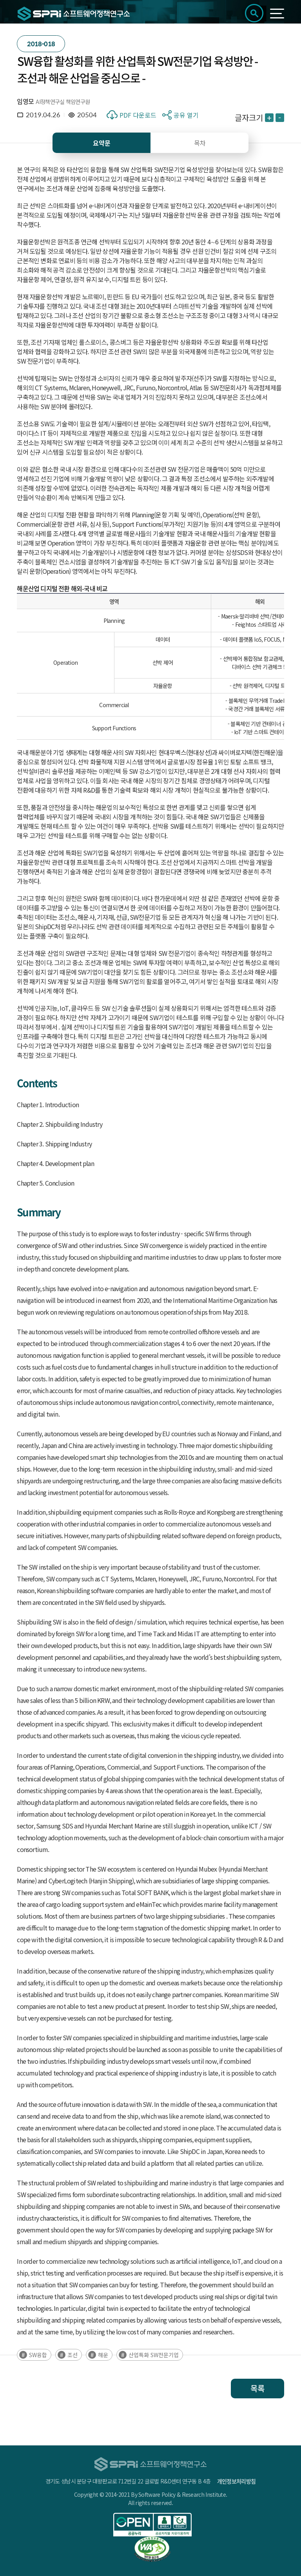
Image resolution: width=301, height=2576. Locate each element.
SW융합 (38, 2355)
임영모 (25, 101)
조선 (72, 2355)
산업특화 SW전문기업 (154, 2355)
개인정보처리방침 (236, 2481)
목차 (200, 142)
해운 (103, 2355)
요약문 (102, 142)
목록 (257, 2388)
